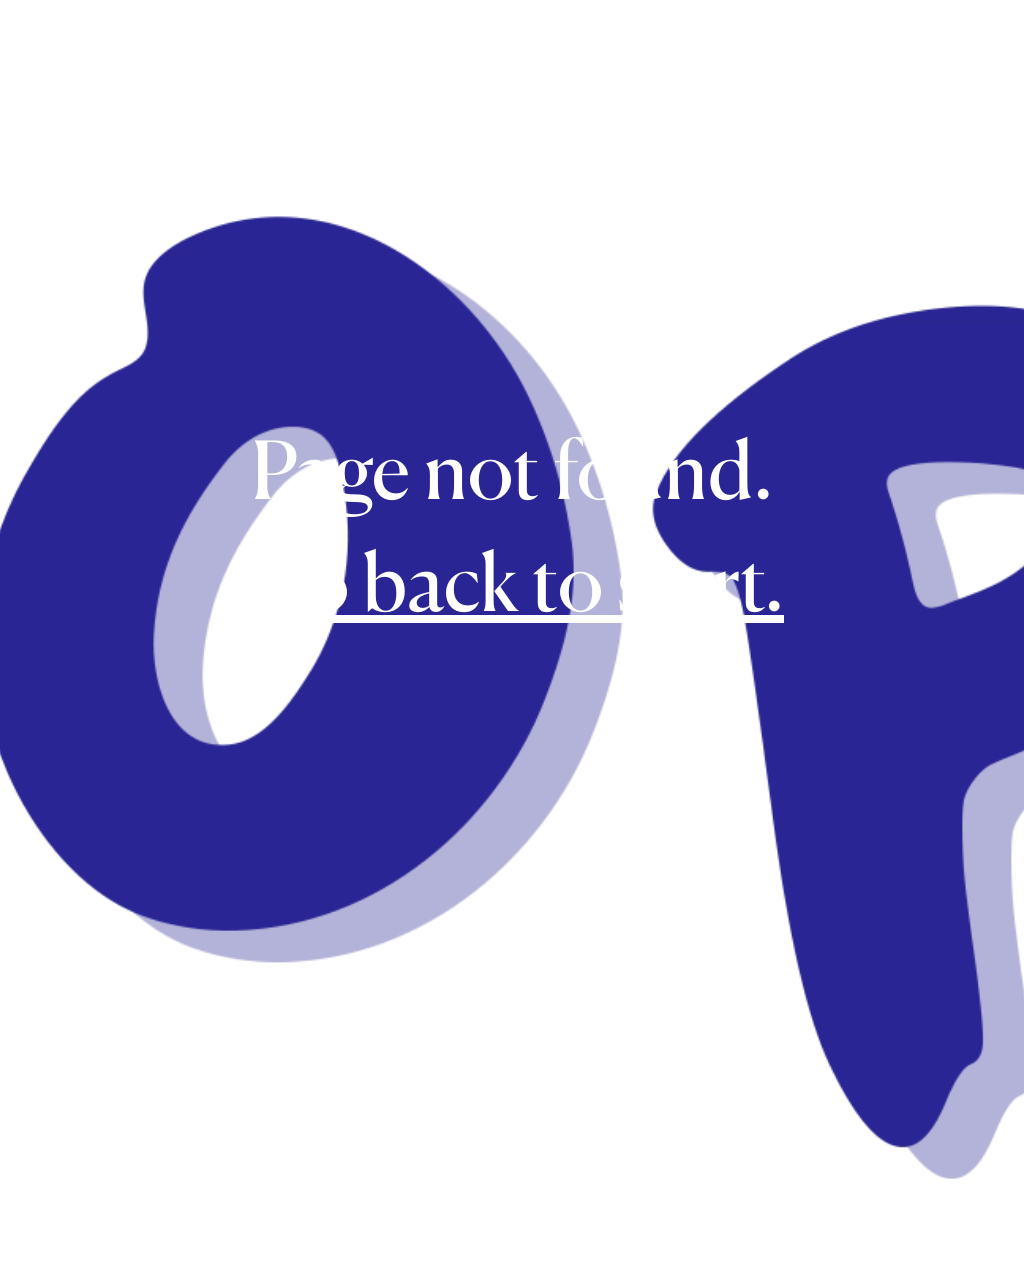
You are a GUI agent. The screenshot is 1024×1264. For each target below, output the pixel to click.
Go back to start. (512, 581)
